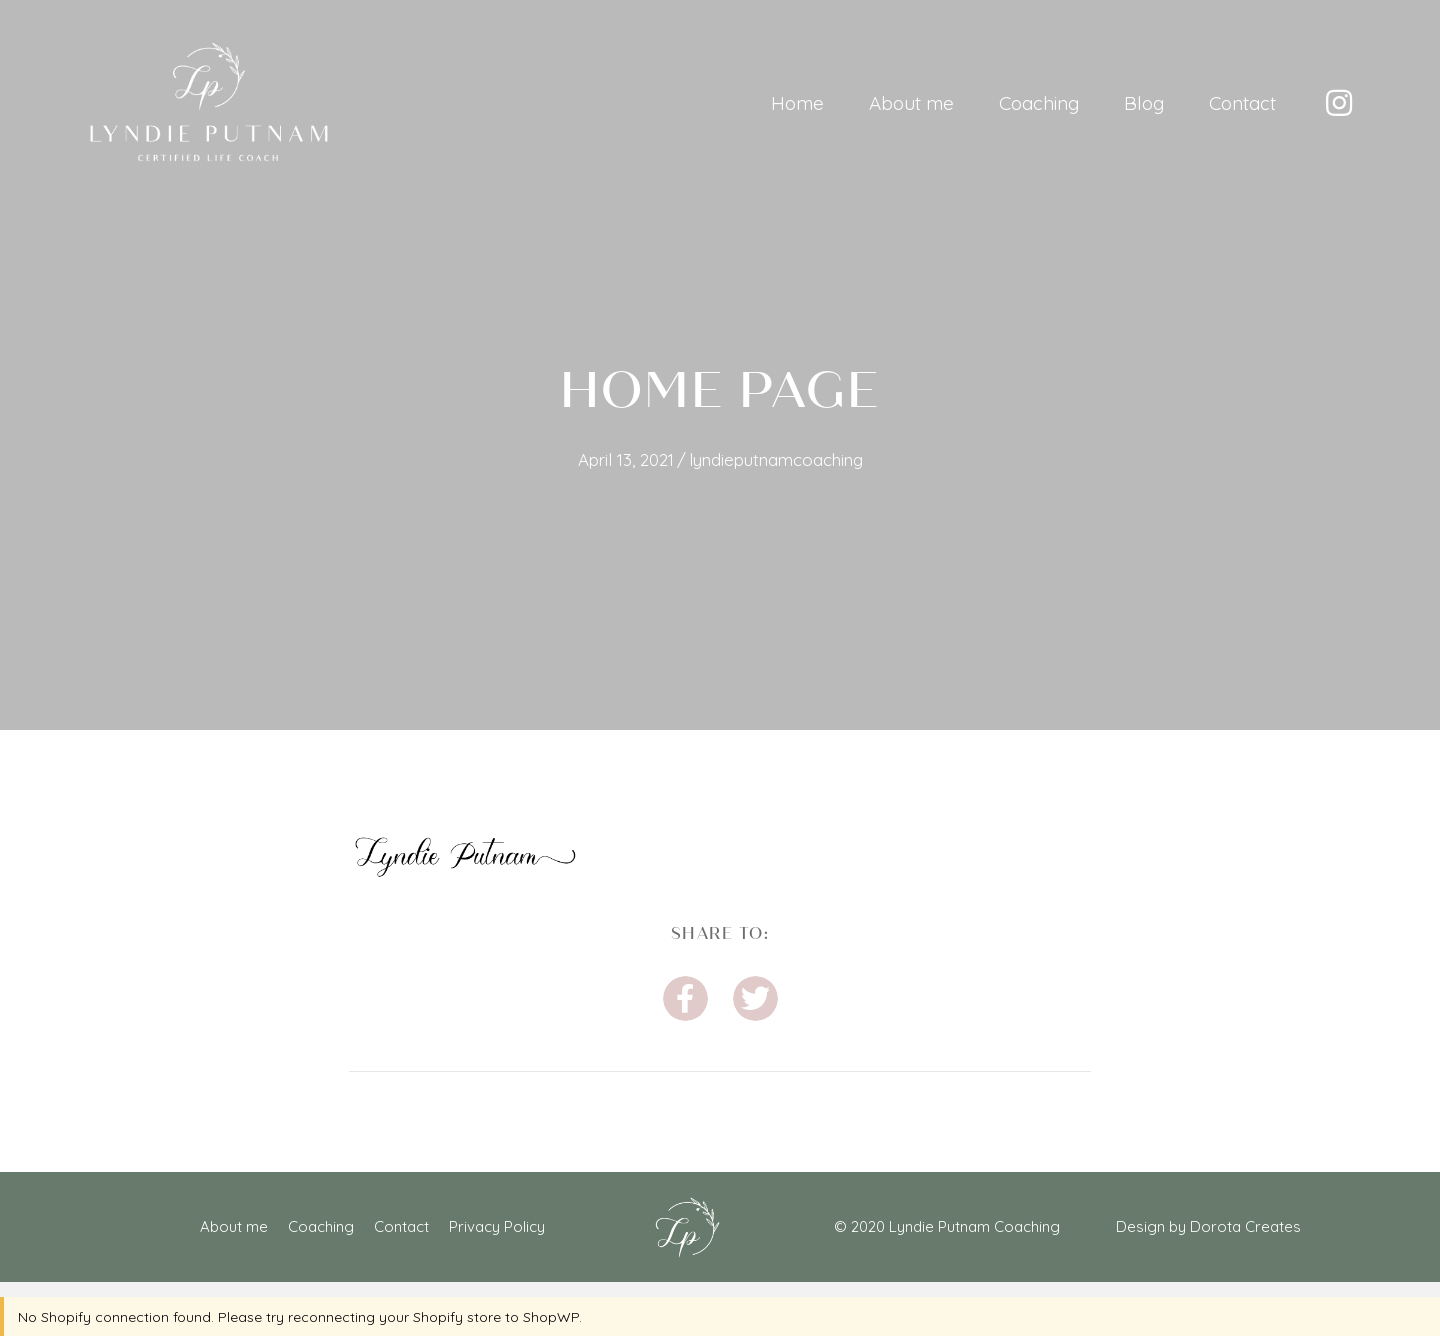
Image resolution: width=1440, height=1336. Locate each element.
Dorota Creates (1245, 1226)
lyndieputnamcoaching (776, 459)
